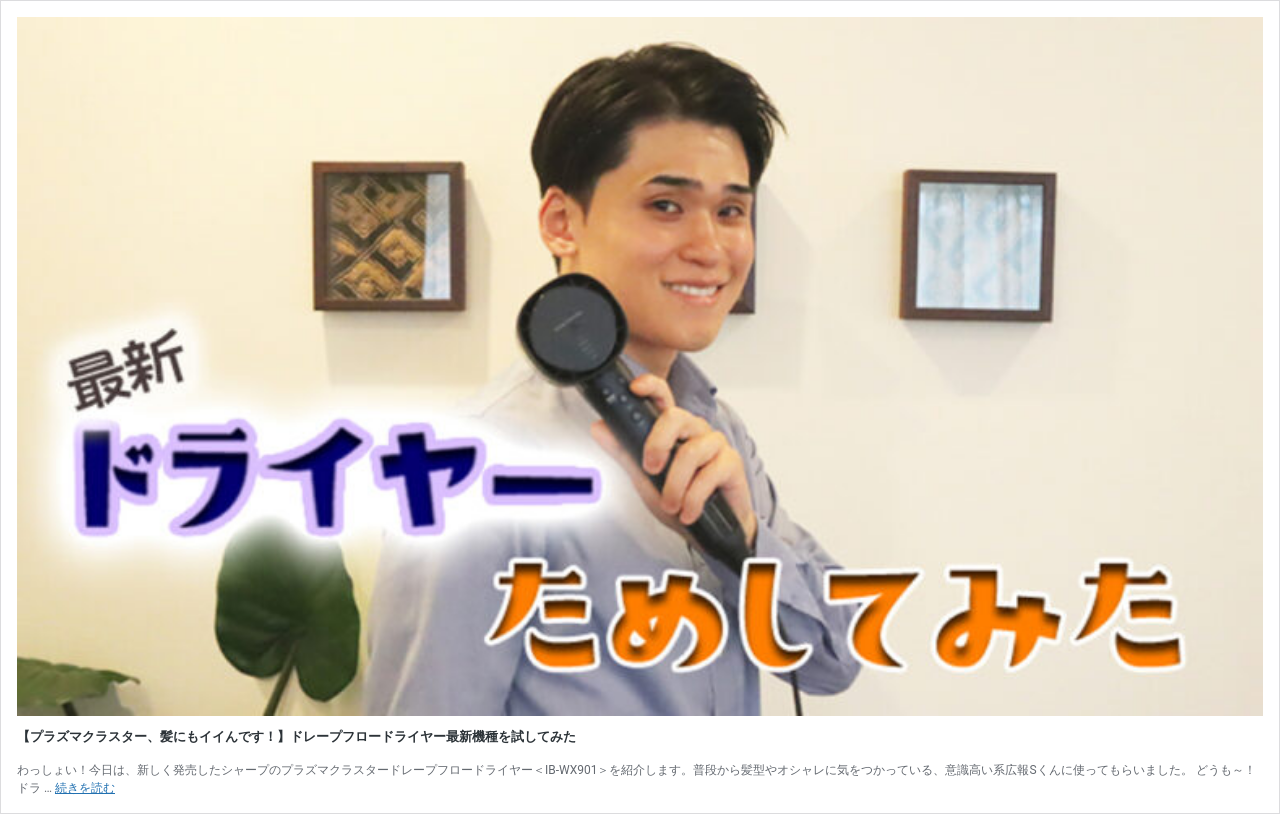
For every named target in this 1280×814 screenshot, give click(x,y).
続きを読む (85, 788)
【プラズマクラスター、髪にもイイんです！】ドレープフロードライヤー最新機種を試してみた (296, 736)
